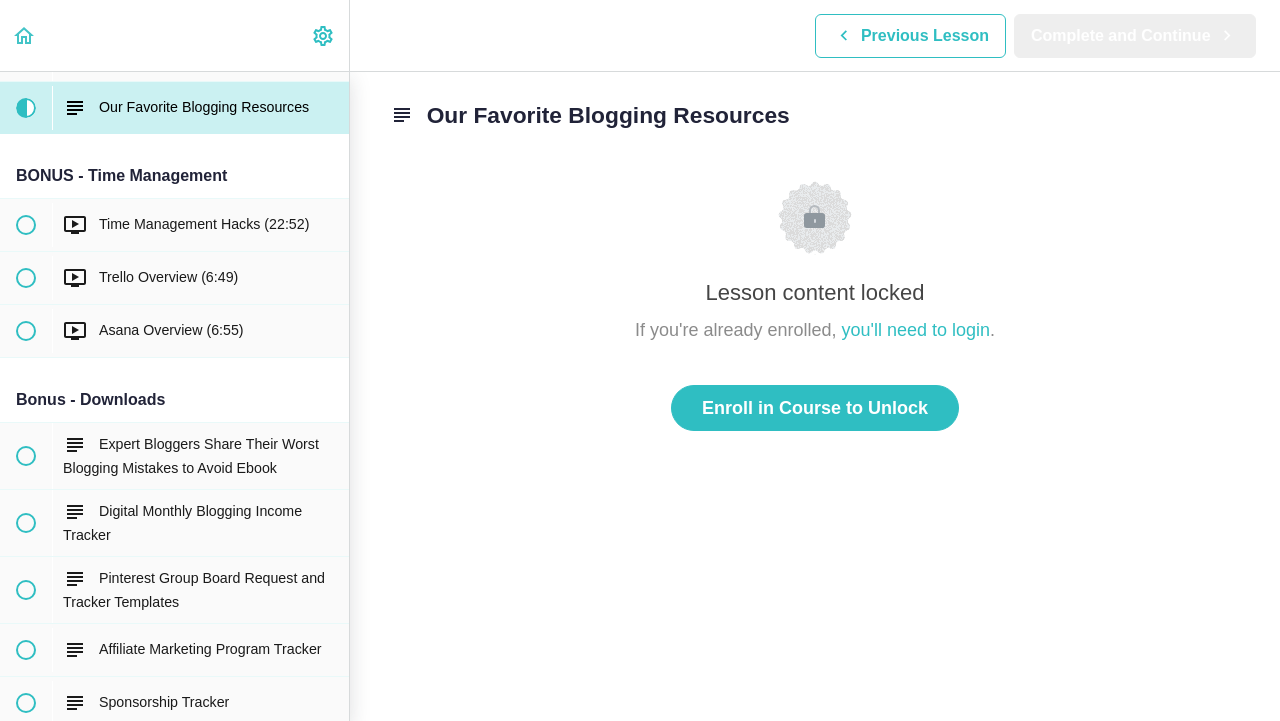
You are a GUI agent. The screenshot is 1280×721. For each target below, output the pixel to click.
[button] (25, 35)
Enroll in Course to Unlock (815, 408)
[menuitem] (324, 35)
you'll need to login (916, 330)
